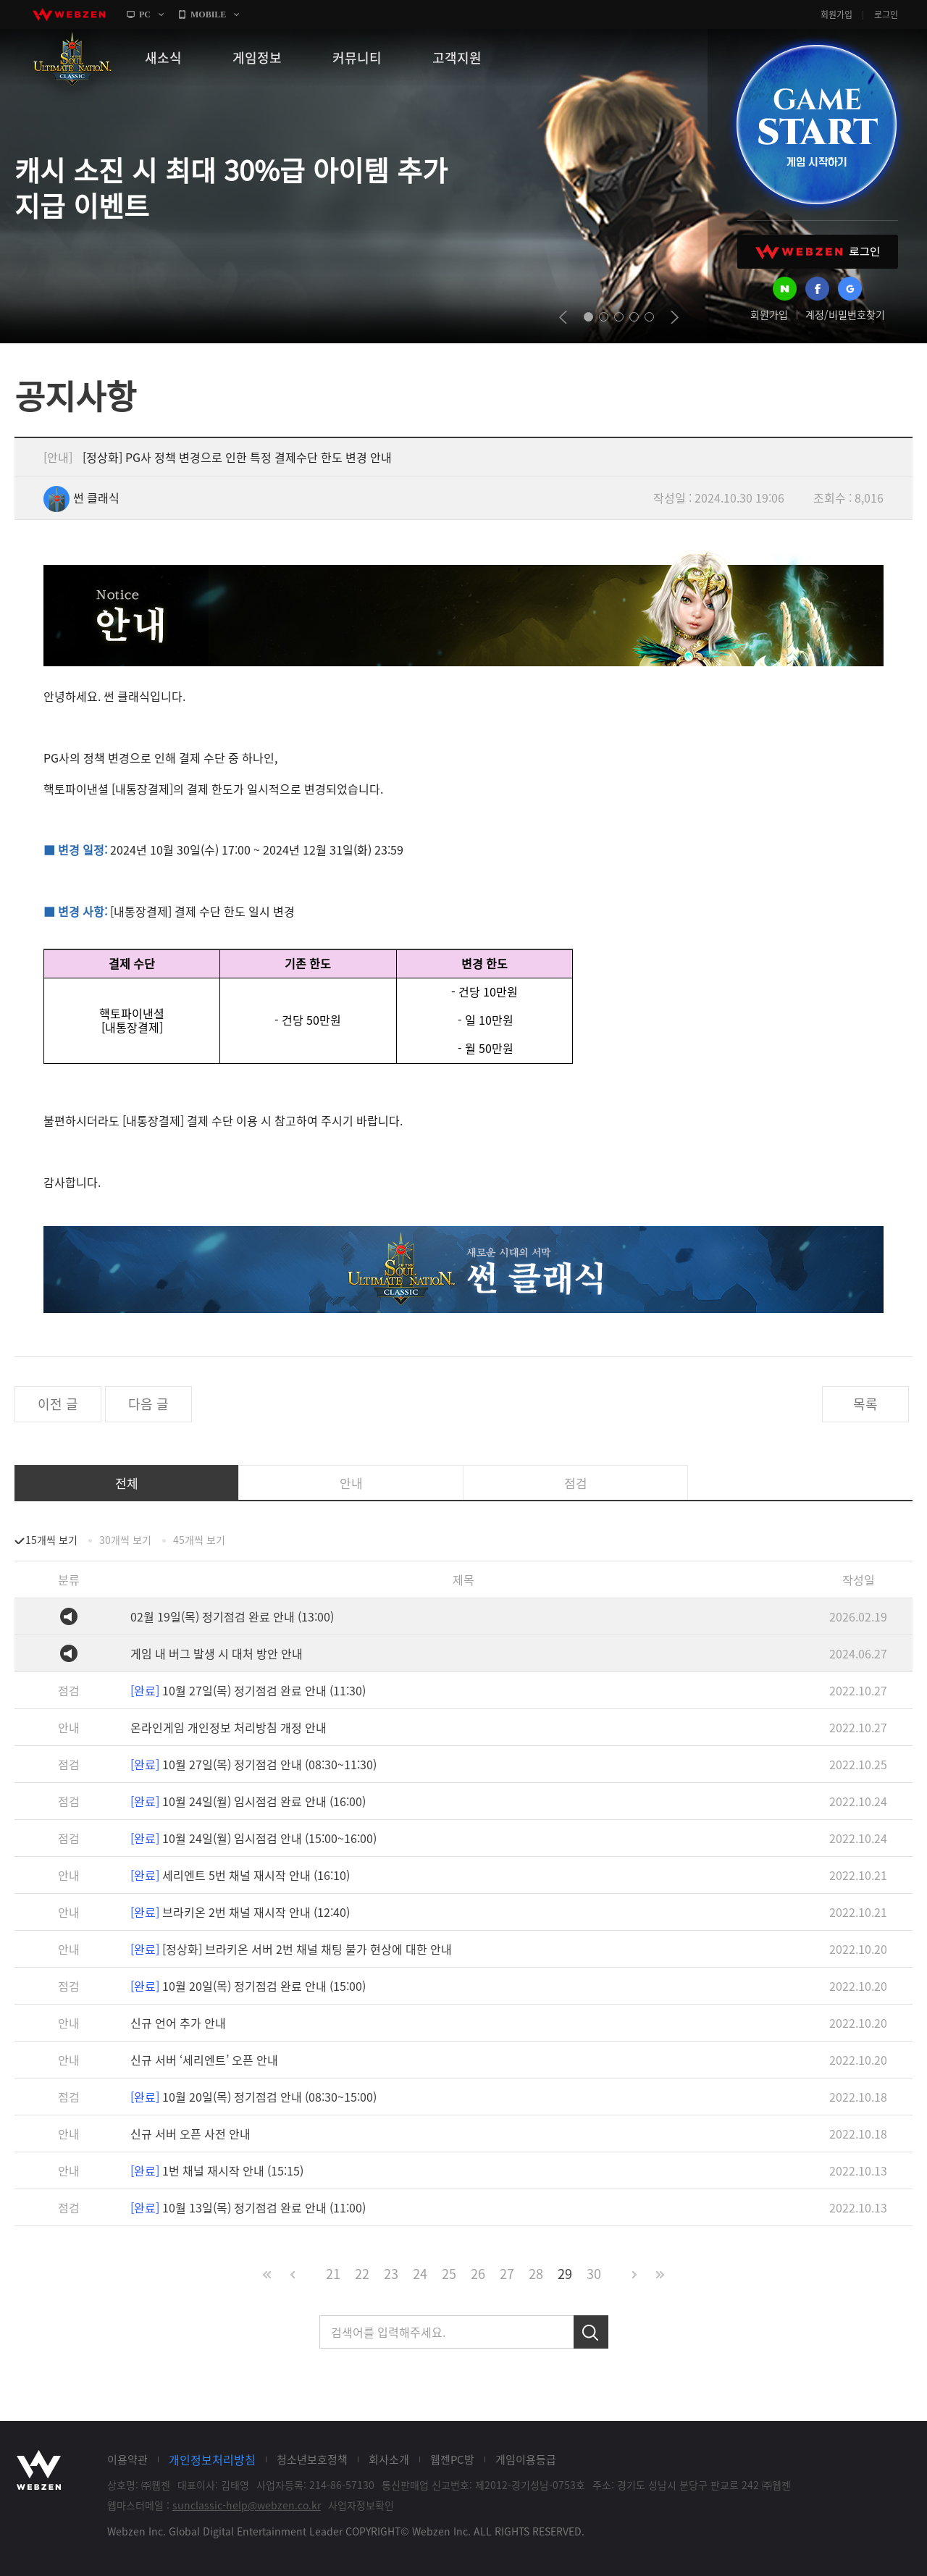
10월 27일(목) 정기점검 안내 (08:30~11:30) (253, 1764)
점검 (575, 1483)
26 (478, 2273)
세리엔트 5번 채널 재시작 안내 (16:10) (240, 1875)
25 (449, 2273)
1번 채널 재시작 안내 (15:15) (216, 2170)
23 (391, 2273)
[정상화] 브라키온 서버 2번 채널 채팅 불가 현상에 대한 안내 (291, 1949)
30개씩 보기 (125, 1539)
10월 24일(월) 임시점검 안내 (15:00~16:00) (253, 1838)
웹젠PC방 (452, 2459)
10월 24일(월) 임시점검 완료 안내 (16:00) (248, 1801)
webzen (69, 14)
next (675, 317)
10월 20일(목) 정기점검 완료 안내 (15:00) (248, 1985)
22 (362, 2273)
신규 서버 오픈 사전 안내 (190, 2133)
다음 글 (148, 1404)
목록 (865, 1404)
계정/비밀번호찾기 (845, 314)
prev (563, 317)
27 (507, 2273)
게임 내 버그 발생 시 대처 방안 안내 (216, 1653)
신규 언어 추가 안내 (178, 2022)
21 (333, 2273)
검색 (591, 2332)
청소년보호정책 (312, 2459)
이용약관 (127, 2459)
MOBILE (208, 14)
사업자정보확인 (361, 2505)
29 (565, 2273)
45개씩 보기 (199, 1539)
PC (145, 14)
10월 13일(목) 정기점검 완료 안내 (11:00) (248, 2207)
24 (420, 2273)
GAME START (816, 124)
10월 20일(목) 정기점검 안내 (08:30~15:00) (253, 2096)
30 (594, 2273)
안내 (351, 1483)
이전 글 (58, 1404)
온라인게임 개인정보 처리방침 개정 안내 (228, 1727)
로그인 (886, 14)
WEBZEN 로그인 (817, 252)
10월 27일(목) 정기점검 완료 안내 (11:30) (248, 1690)
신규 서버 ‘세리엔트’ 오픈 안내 (204, 2059)
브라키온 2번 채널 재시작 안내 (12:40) (240, 1912)
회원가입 (836, 14)
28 (536, 2273)
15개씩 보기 (51, 1539)
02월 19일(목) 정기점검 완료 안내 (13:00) (232, 1616)
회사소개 (389, 2459)
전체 (126, 1483)
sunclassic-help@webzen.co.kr (246, 2505)
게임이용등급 (525, 2459)
